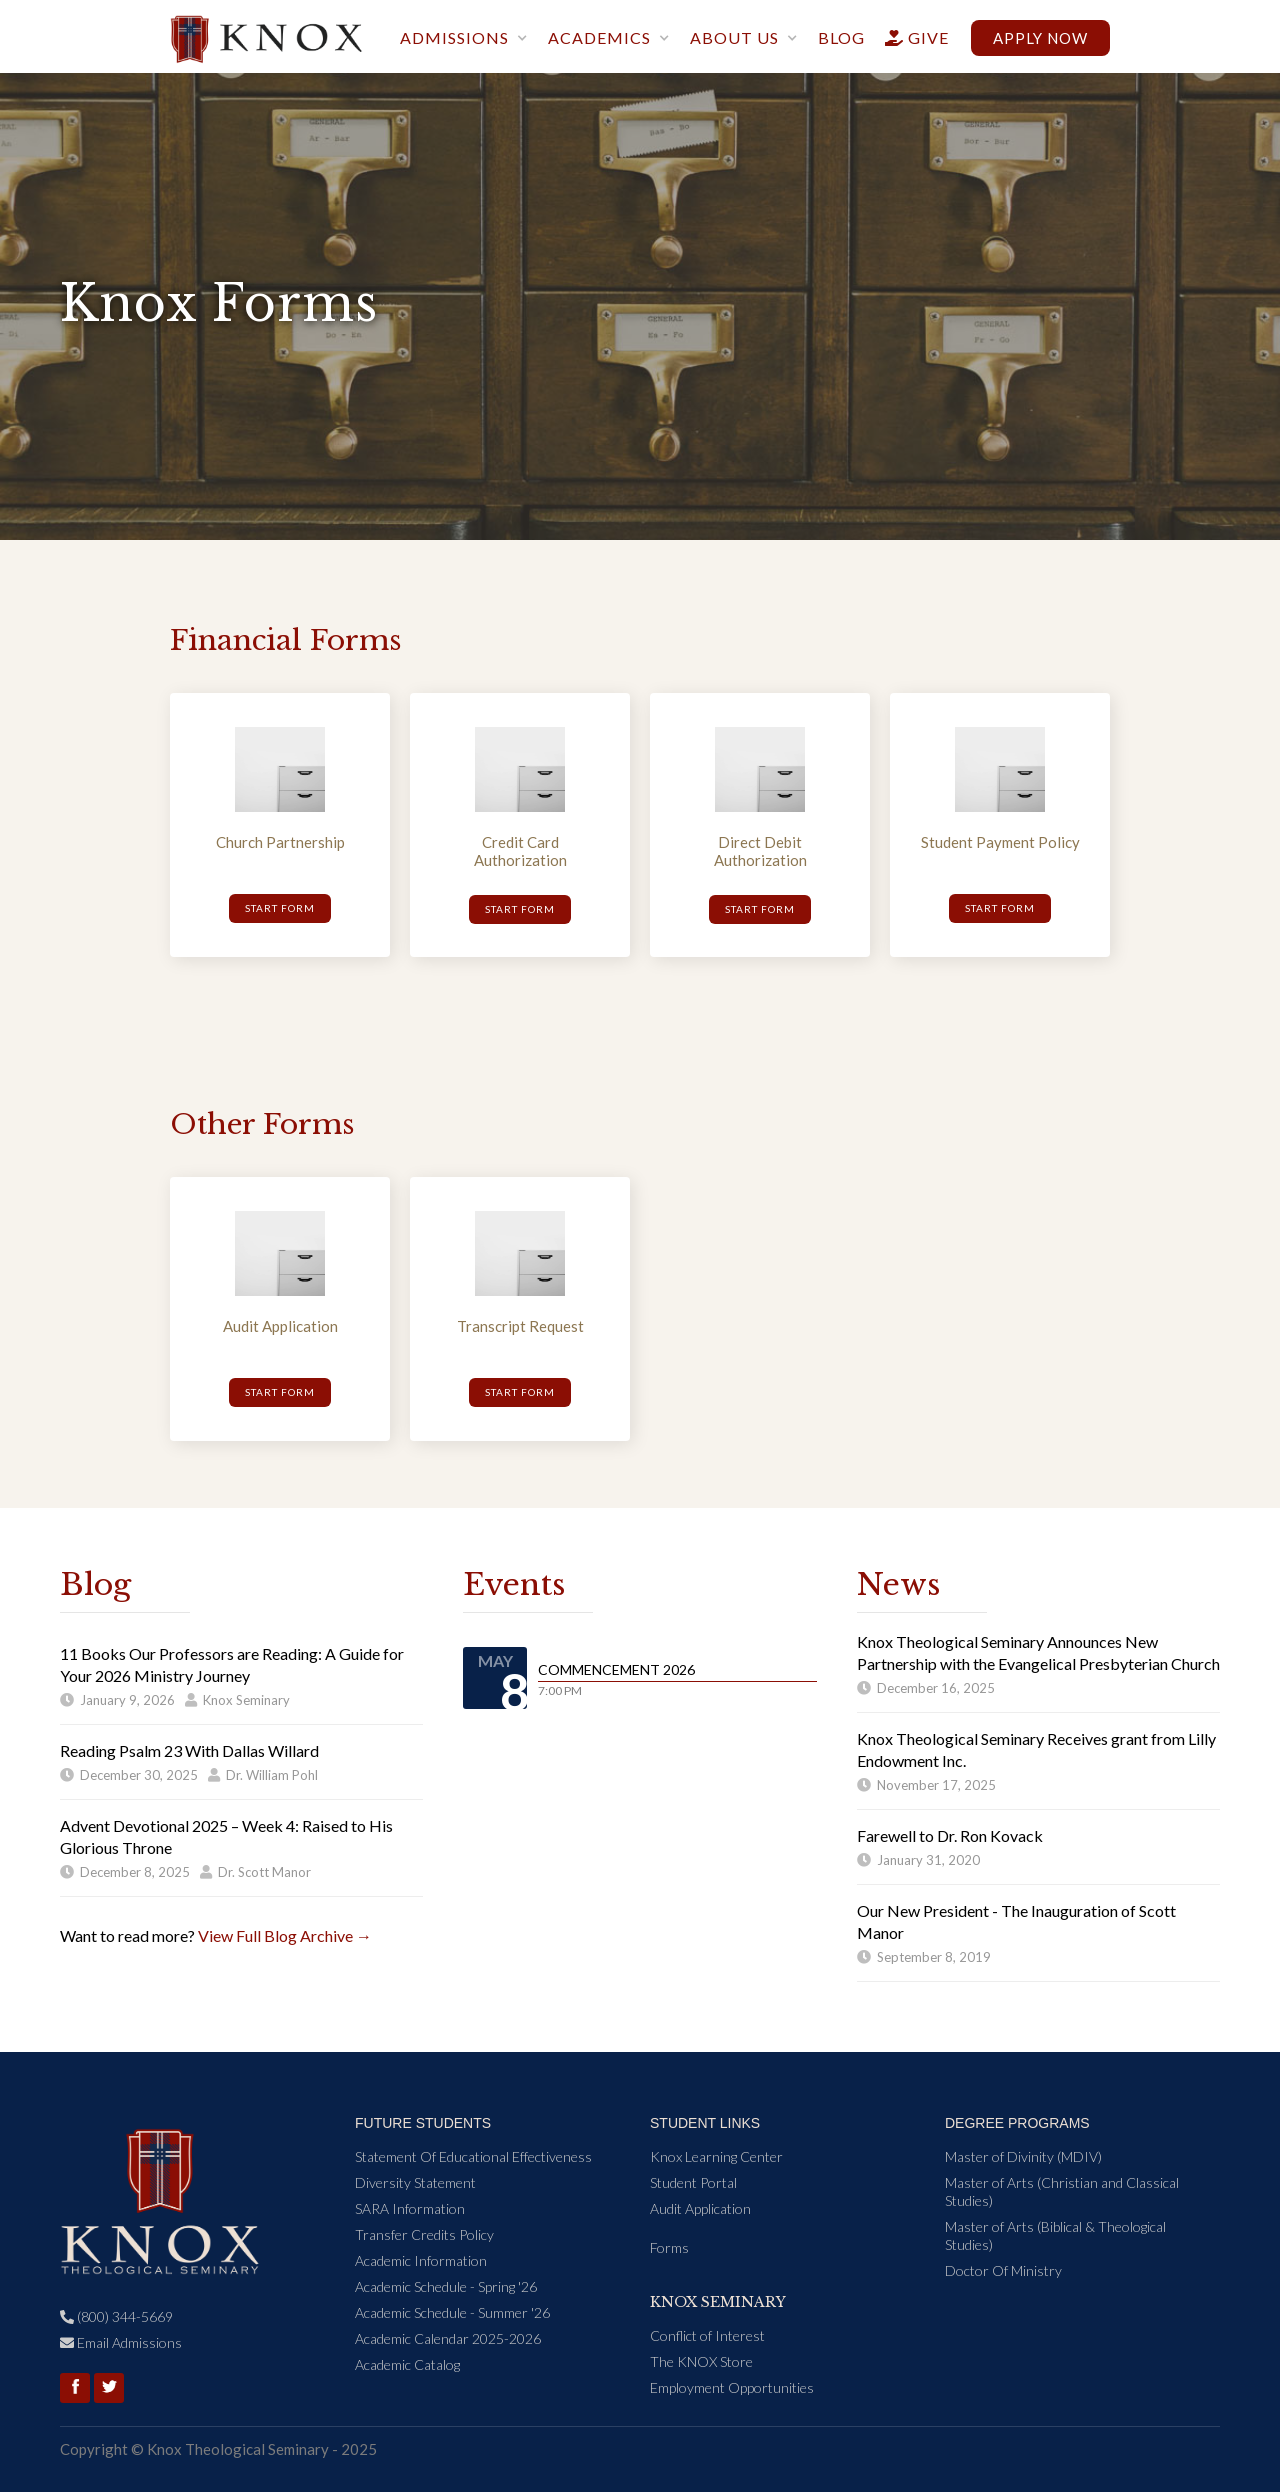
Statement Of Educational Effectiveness (473, 2156)
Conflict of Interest (707, 2335)
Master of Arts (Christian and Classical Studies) (1062, 2191)
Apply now (1040, 38)
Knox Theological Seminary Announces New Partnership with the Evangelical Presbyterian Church (1038, 1652)
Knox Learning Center (716, 2156)
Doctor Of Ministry (1003, 2270)
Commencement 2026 (616, 1669)
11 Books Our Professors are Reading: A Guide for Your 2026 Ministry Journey (232, 1664)
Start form (280, 908)
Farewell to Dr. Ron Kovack (950, 1835)
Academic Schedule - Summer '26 (452, 2312)
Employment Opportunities (732, 2387)
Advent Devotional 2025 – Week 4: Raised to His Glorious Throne (226, 1836)
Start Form (280, 1392)
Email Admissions (121, 2342)
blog (841, 37)
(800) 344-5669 (116, 2316)
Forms (669, 2247)
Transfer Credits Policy (424, 2234)
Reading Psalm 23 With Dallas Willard (189, 1750)
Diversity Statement (415, 2182)
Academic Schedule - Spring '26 (446, 2286)
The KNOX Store (701, 2361)
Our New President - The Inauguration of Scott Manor (1016, 1921)
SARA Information (410, 2208)
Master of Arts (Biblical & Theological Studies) (1055, 2235)
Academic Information (421, 2260)
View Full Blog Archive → (285, 1935)
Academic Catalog (407, 2364)
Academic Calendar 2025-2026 (448, 2338)
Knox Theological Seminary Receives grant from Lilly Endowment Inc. (1036, 1749)
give (908, 37)
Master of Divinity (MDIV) (1023, 2156)
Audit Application (700, 2208)
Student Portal (693, 2182)
